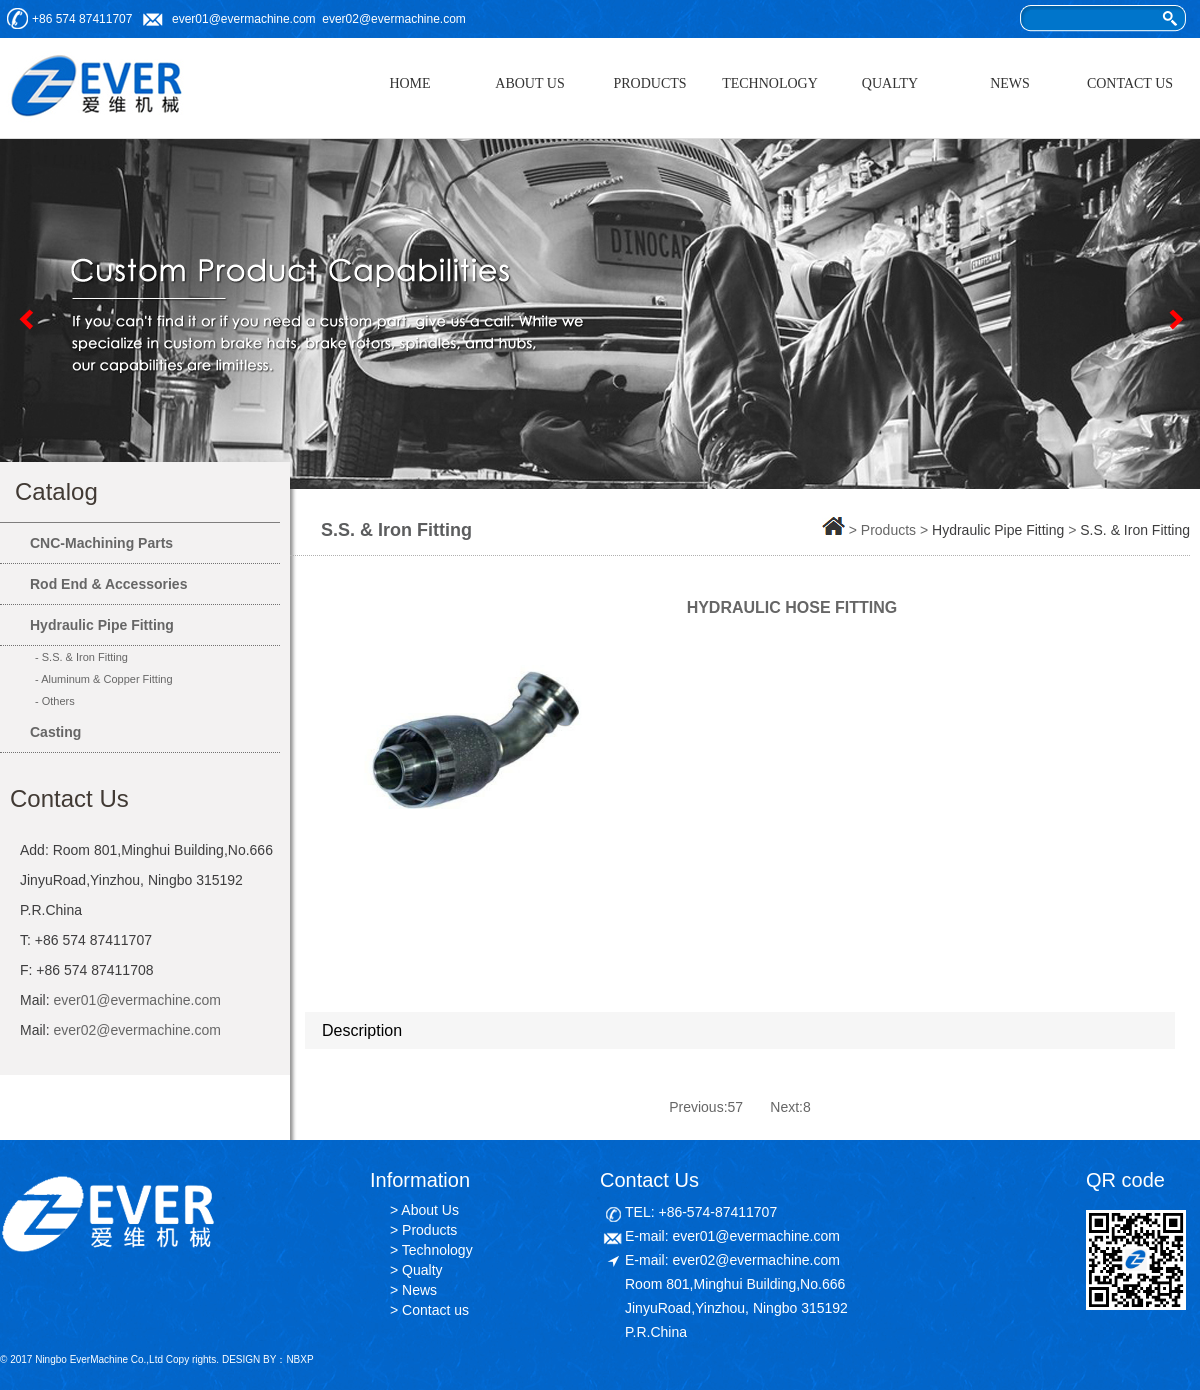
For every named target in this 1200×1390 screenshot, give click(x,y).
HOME (409, 83)
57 (736, 1107)
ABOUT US (529, 83)
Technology (437, 1250)
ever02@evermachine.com (394, 19)
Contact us (435, 1310)
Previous (25, 319)
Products (429, 1230)
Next (1175, 319)
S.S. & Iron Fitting (85, 657)
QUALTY (890, 83)
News (419, 1290)
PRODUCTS (649, 83)
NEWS (1010, 83)
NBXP (299, 1359)
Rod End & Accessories (108, 584)
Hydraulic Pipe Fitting (102, 625)
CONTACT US (1130, 83)
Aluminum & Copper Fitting (106, 679)
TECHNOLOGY (770, 83)
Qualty (422, 1270)
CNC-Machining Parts (101, 543)
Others (58, 701)
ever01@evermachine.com (244, 19)
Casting (55, 732)
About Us (430, 1210)
